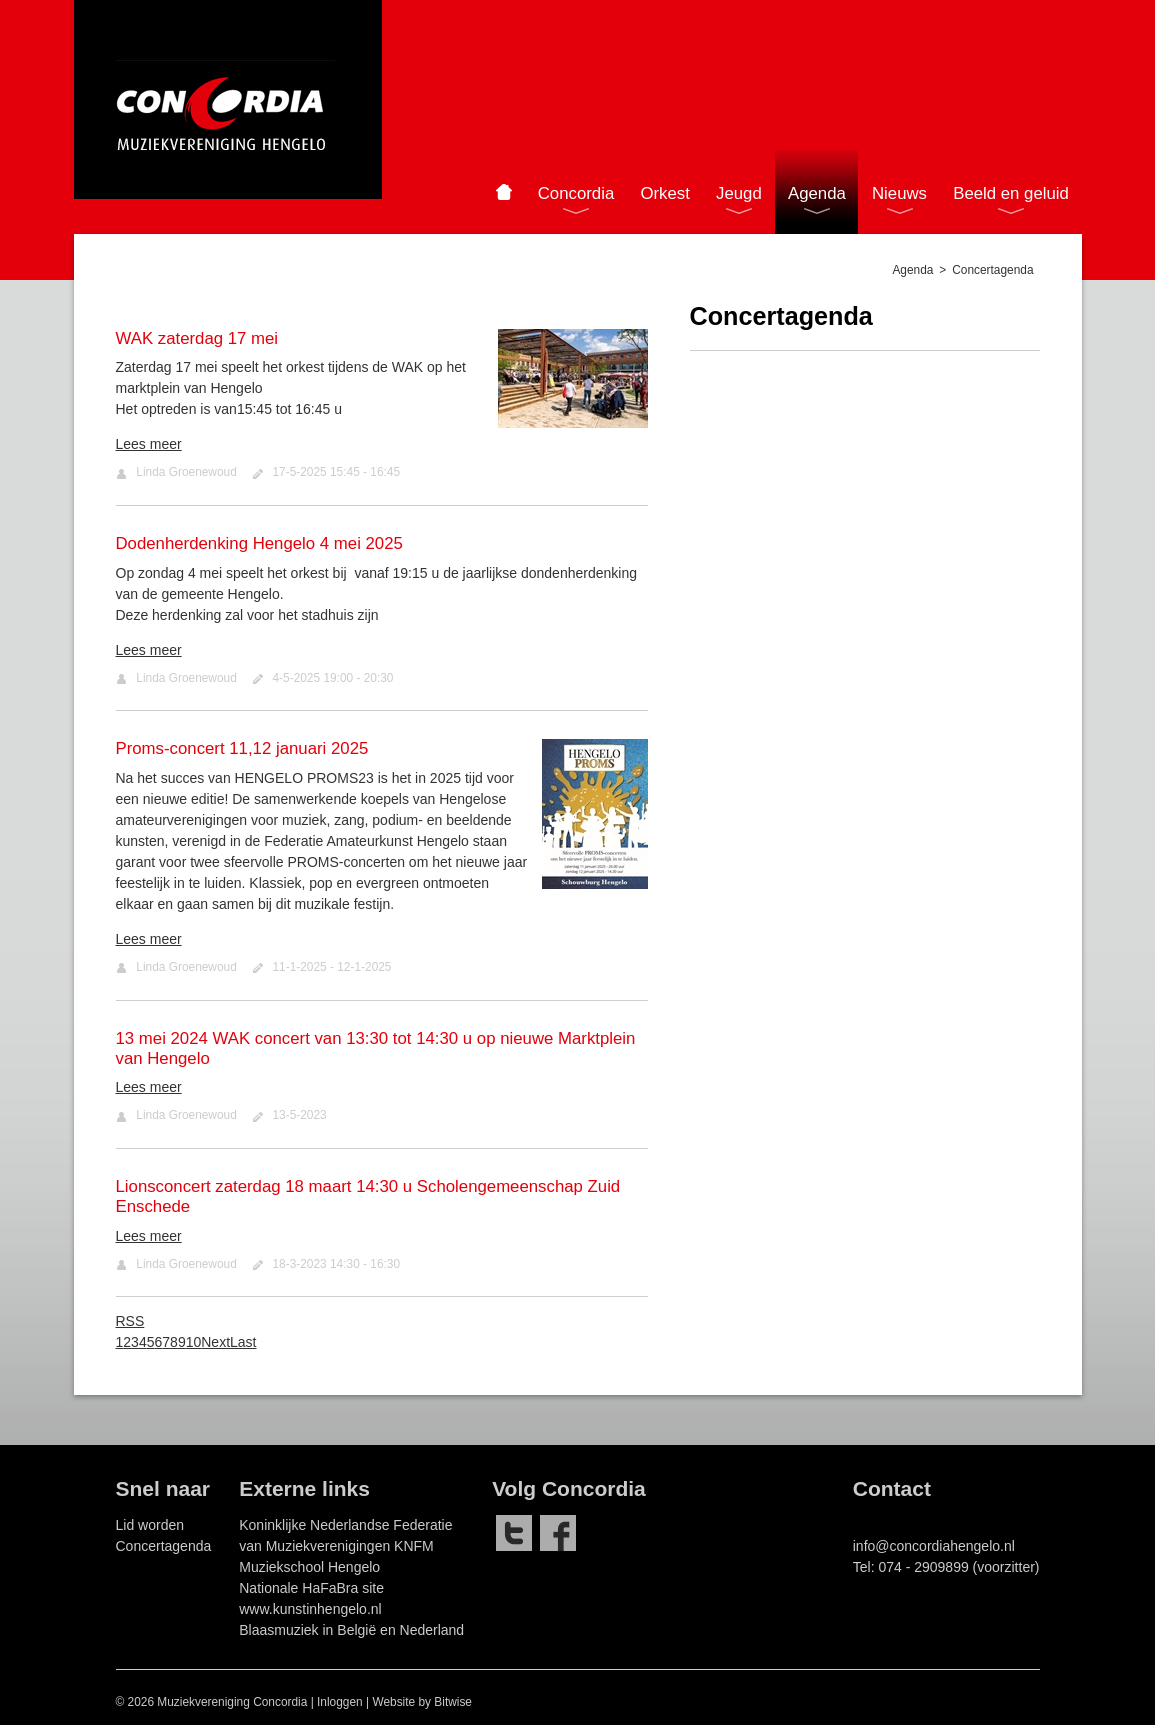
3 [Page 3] (135, 1342)
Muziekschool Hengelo (309, 1567)
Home (503, 192)
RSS (130, 1321)
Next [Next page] (215, 1342)
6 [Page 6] (158, 1342)
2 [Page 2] (127, 1342)
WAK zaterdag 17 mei (197, 338)
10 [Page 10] (194, 1342)
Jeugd (739, 193)
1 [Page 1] (120, 1342)
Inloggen (340, 1702)
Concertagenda (164, 1546)
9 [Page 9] (182, 1342)
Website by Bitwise (422, 1702)
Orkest (664, 193)
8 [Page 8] (174, 1342)
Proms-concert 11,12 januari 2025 (242, 748)
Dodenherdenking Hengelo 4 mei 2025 (259, 543)
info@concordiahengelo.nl (934, 1546)
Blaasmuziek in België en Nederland (351, 1630)
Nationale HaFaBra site (311, 1588)
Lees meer (149, 444)
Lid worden (150, 1525)
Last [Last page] (243, 1342)
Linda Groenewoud (186, 472)
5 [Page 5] (151, 1342)
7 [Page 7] (166, 1342)
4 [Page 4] (143, 1342)
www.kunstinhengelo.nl (310, 1609)
